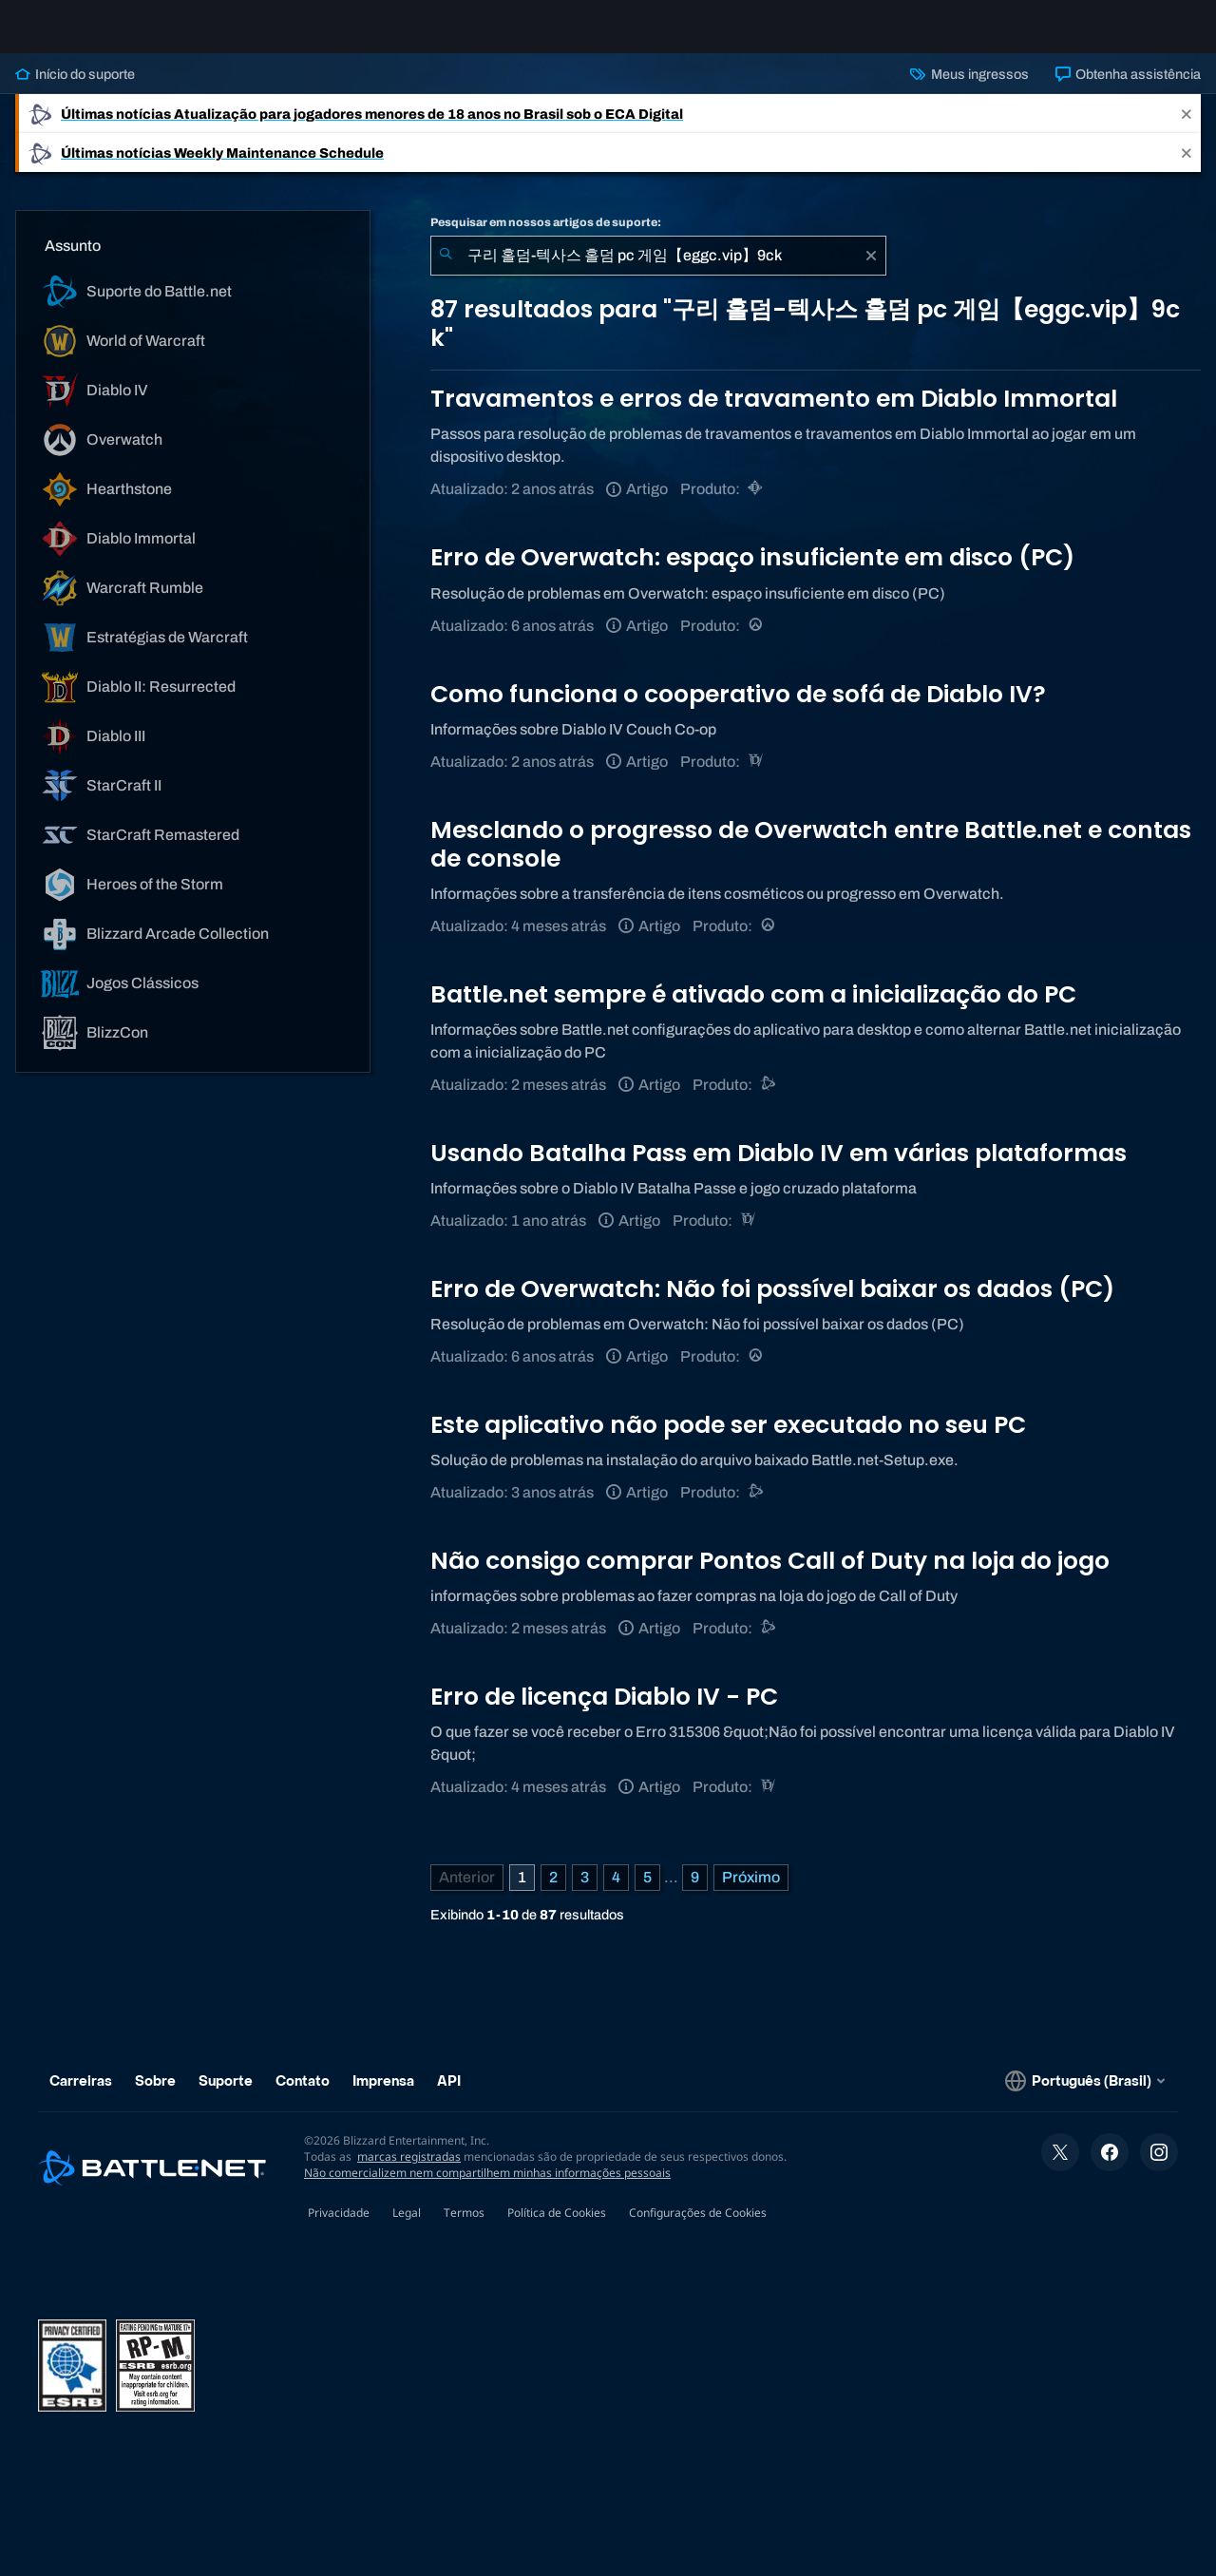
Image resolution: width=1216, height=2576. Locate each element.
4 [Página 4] (616, 1892)
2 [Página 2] (553, 1892)
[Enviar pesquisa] (445, 271)
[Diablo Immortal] (756, 504)
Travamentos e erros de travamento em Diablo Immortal (773, 413)
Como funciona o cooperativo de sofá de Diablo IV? (738, 709)
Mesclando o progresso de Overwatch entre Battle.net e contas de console (810, 859)
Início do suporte (75, 89)
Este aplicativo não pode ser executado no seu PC (728, 1440)
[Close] (1186, 128)
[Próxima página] (750, 1893)
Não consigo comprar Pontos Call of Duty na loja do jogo (770, 1576)
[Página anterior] (467, 1893)
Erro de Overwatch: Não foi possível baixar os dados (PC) (772, 1304)
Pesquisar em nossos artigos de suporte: (545, 237)
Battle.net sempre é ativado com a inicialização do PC (753, 1009)
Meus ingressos (969, 89)
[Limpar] (871, 271)
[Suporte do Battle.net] (769, 1100)
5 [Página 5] (647, 1892)
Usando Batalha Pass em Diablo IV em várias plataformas (778, 1168)
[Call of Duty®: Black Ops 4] (769, 1643)
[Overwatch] (756, 641)
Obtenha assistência (1128, 89)
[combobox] (658, 271)
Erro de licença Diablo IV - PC (604, 1711)
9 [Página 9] (695, 1892)
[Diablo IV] (756, 777)
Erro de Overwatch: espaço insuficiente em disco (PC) (752, 572)
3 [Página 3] (584, 1892)
